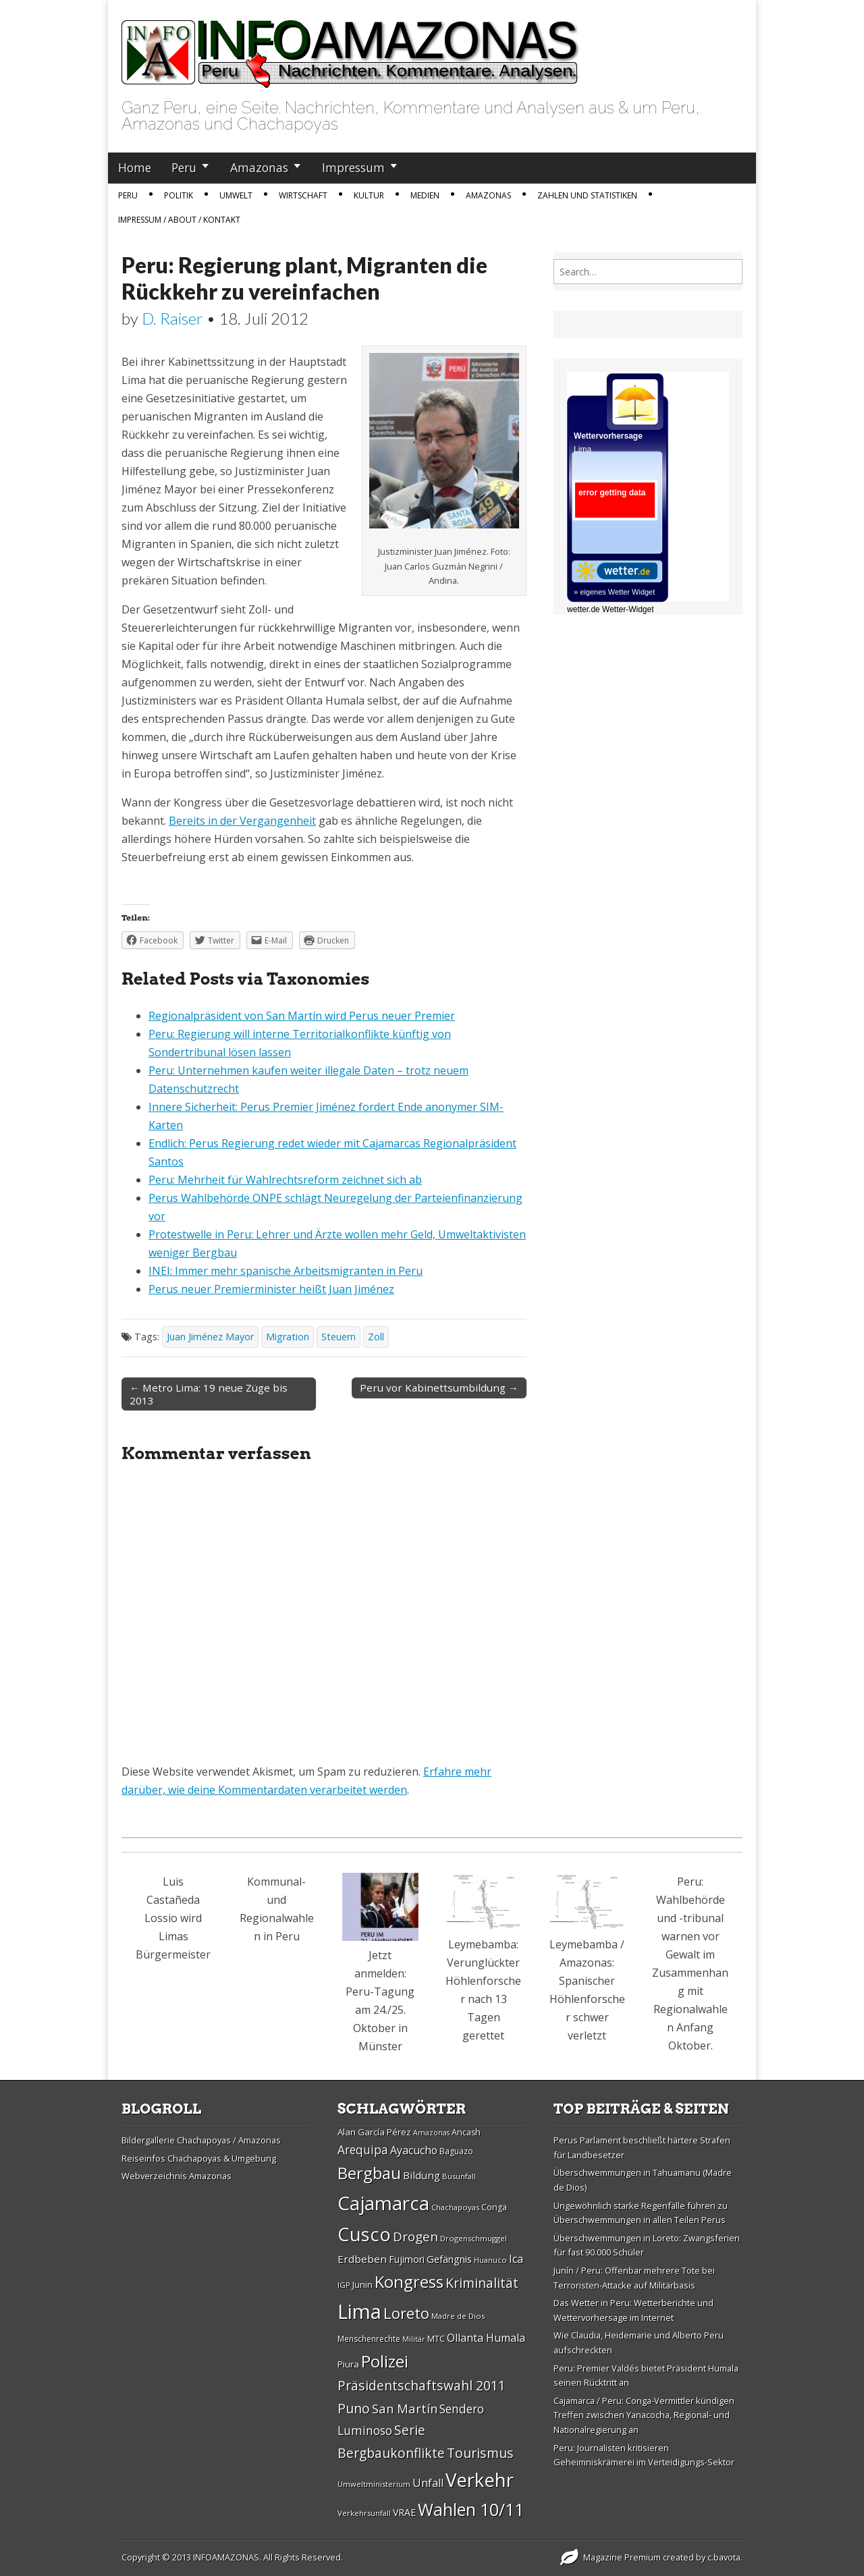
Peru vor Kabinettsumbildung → (439, 1387)
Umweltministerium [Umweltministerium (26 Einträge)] (374, 2484)
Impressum (353, 167)
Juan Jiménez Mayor (210, 1336)
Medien (424, 195)
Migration (287, 1336)
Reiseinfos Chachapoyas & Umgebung (199, 2158)
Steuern (338, 1336)
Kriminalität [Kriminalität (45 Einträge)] (482, 2283)
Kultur (369, 195)
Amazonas (259, 167)
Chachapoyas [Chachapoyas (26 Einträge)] (455, 2207)
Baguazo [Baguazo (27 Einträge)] (456, 2151)
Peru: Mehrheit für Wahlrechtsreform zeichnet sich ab (285, 1179)
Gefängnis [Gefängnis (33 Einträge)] (449, 2259)
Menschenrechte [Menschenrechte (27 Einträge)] (369, 2339)
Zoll (376, 1336)
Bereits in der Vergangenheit (242, 820)
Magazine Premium (622, 2557)
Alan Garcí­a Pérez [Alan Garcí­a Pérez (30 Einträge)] (374, 2132)
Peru (183, 167)
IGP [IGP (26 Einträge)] (344, 2285)
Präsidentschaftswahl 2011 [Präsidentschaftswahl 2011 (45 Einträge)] (422, 2385)
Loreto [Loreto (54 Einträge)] (406, 2313)
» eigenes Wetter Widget (614, 592)
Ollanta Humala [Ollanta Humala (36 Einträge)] (486, 2337)
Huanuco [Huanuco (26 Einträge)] (490, 2260)
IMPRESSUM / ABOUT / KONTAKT (179, 219)
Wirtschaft (303, 195)
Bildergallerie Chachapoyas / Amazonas (201, 2140)
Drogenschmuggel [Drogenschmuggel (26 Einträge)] (473, 2238)
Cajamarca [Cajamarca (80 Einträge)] (383, 2203)
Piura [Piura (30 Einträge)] (348, 2364)
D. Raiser (172, 318)
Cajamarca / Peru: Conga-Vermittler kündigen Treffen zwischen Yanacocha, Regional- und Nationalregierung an (644, 2415)
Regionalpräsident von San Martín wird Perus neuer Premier (301, 1015)
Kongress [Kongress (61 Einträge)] (409, 2282)
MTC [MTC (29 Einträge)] (436, 2338)
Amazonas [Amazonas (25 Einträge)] (431, 2132)
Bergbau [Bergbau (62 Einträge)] (369, 2173)
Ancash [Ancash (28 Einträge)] (466, 2132)
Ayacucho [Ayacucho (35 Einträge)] (413, 2150)
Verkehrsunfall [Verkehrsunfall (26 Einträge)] (364, 2513)
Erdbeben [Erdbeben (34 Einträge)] (362, 2259)
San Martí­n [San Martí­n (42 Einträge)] (404, 2408)
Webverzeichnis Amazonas (177, 2176)
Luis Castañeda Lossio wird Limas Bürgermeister (173, 1918)
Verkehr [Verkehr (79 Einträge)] (480, 2479)
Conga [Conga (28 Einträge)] (494, 2207)
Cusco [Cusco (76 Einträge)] (364, 2234)
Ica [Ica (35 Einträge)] (516, 2258)
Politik (178, 195)
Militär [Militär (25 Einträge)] (413, 2339)
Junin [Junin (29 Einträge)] (362, 2284)
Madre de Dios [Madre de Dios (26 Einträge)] (458, 2316)
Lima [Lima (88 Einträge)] (359, 2311)
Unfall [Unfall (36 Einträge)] (427, 2482)
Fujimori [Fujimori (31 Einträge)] (407, 2259)
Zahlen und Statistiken (587, 195)
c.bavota (723, 2557)
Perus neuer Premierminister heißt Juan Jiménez (271, 1289)
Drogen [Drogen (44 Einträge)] (415, 2236)
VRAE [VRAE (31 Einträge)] (404, 2512)
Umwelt (235, 195)
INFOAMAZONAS (226, 2557)
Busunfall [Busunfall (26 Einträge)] (459, 2176)
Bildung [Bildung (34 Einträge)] (421, 2175)
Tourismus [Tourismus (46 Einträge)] (480, 2453)
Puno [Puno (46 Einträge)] (354, 2408)
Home (134, 167)
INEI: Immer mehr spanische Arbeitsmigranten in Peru (285, 1270)
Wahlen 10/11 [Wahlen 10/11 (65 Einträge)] (471, 2509)
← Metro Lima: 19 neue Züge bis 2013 (209, 1393)
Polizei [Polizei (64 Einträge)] (384, 2361)
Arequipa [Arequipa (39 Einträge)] (363, 2150)
